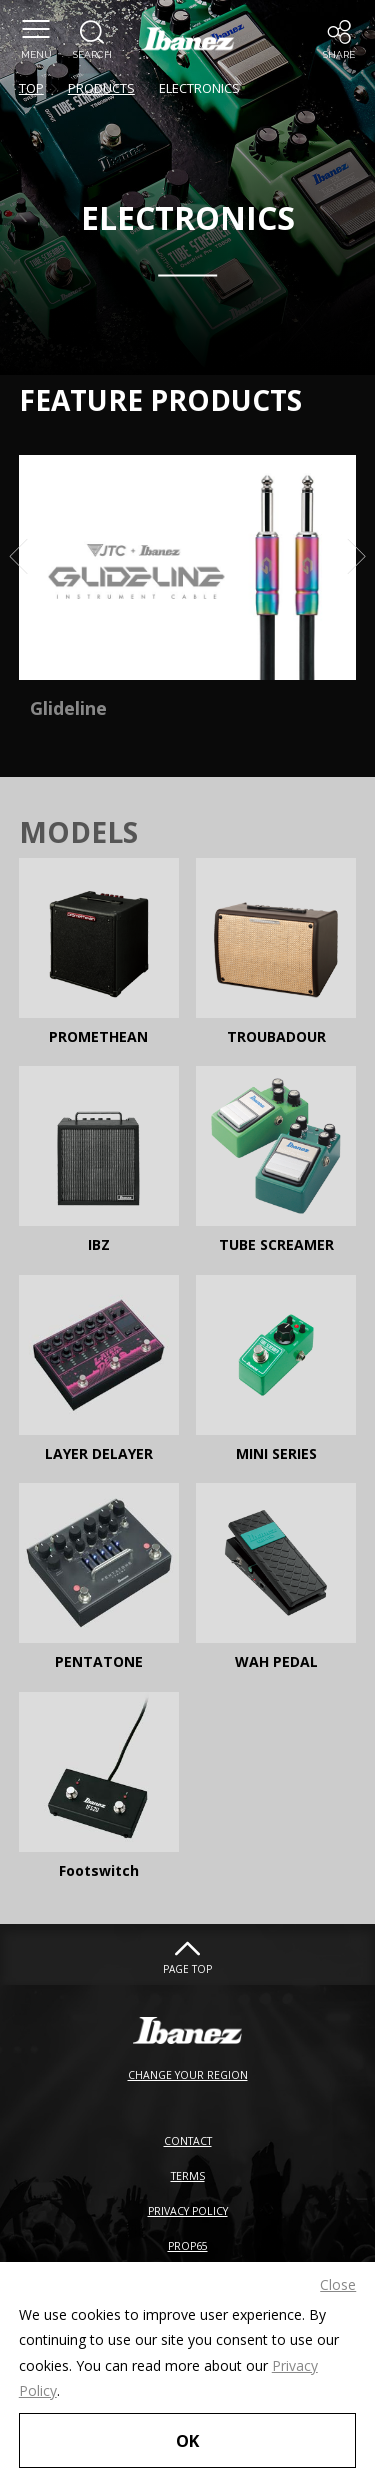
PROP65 (188, 2246)
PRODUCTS (101, 88)
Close (338, 2284)
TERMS (188, 2176)
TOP (31, 88)
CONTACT (188, 2141)
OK (187, 2440)
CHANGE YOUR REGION (188, 2075)
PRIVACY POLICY (188, 2211)
